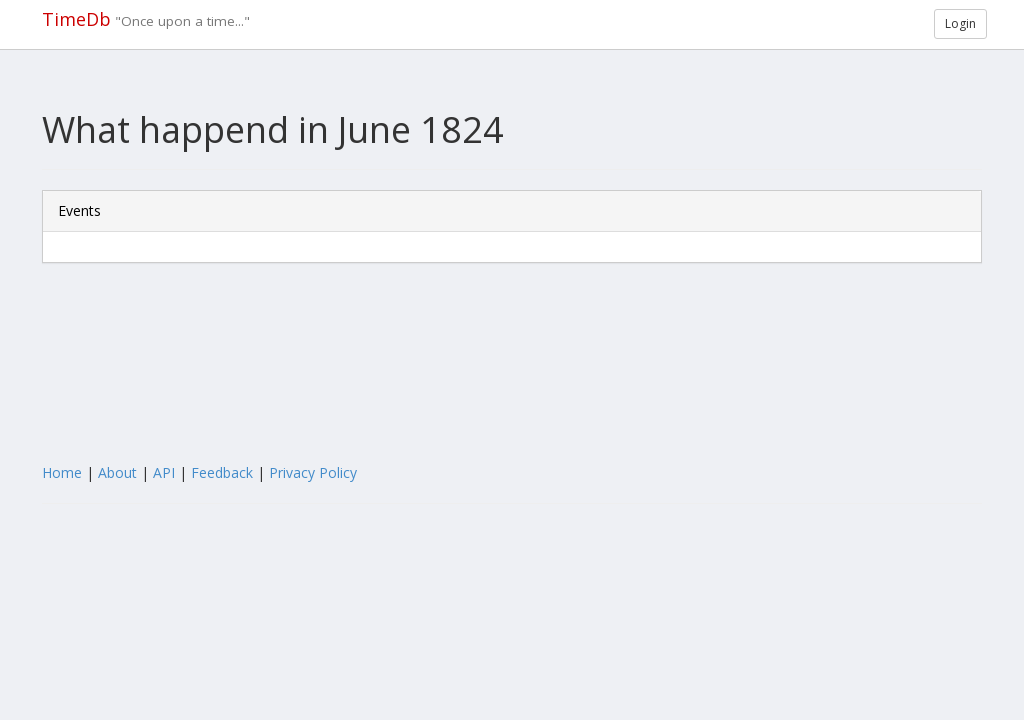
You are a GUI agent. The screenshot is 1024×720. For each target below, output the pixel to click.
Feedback (222, 472)
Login (960, 23)
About (117, 472)
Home (62, 472)
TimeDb (76, 19)
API (164, 472)
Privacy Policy (313, 472)
